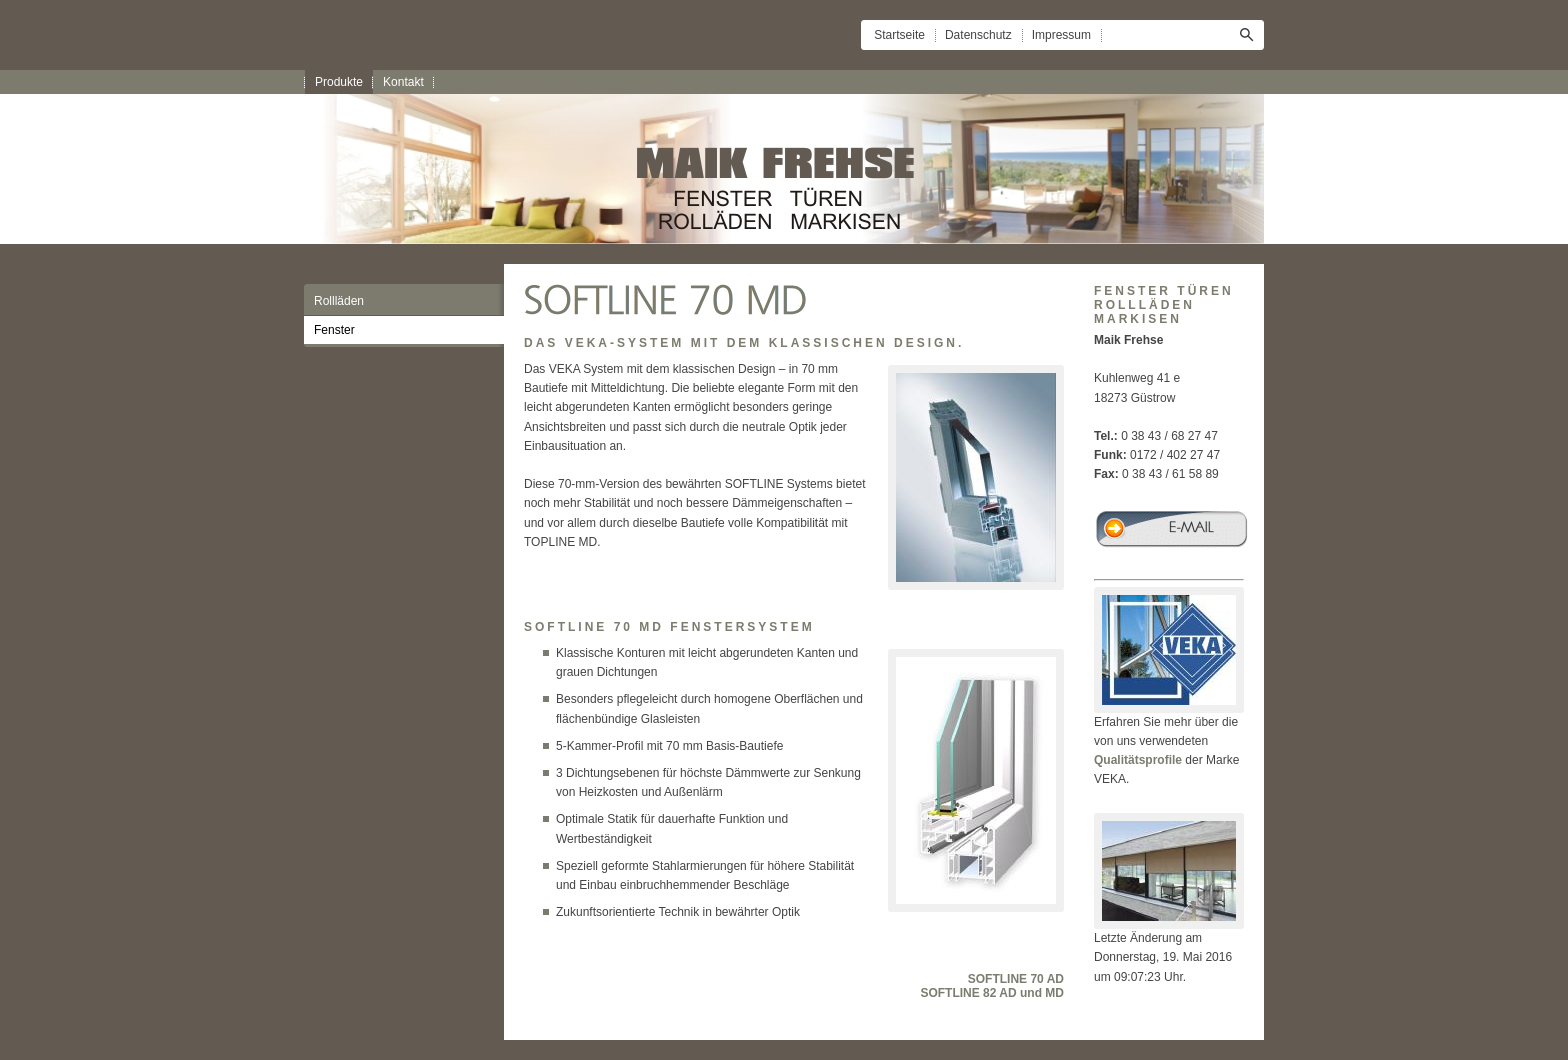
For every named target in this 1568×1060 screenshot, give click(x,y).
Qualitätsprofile (1138, 760)
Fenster (334, 330)
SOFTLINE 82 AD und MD (992, 993)
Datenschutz (978, 35)
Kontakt (403, 82)
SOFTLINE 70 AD (1016, 979)
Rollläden (339, 301)
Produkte (339, 82)
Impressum (1061, 35)
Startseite (899, 35)
